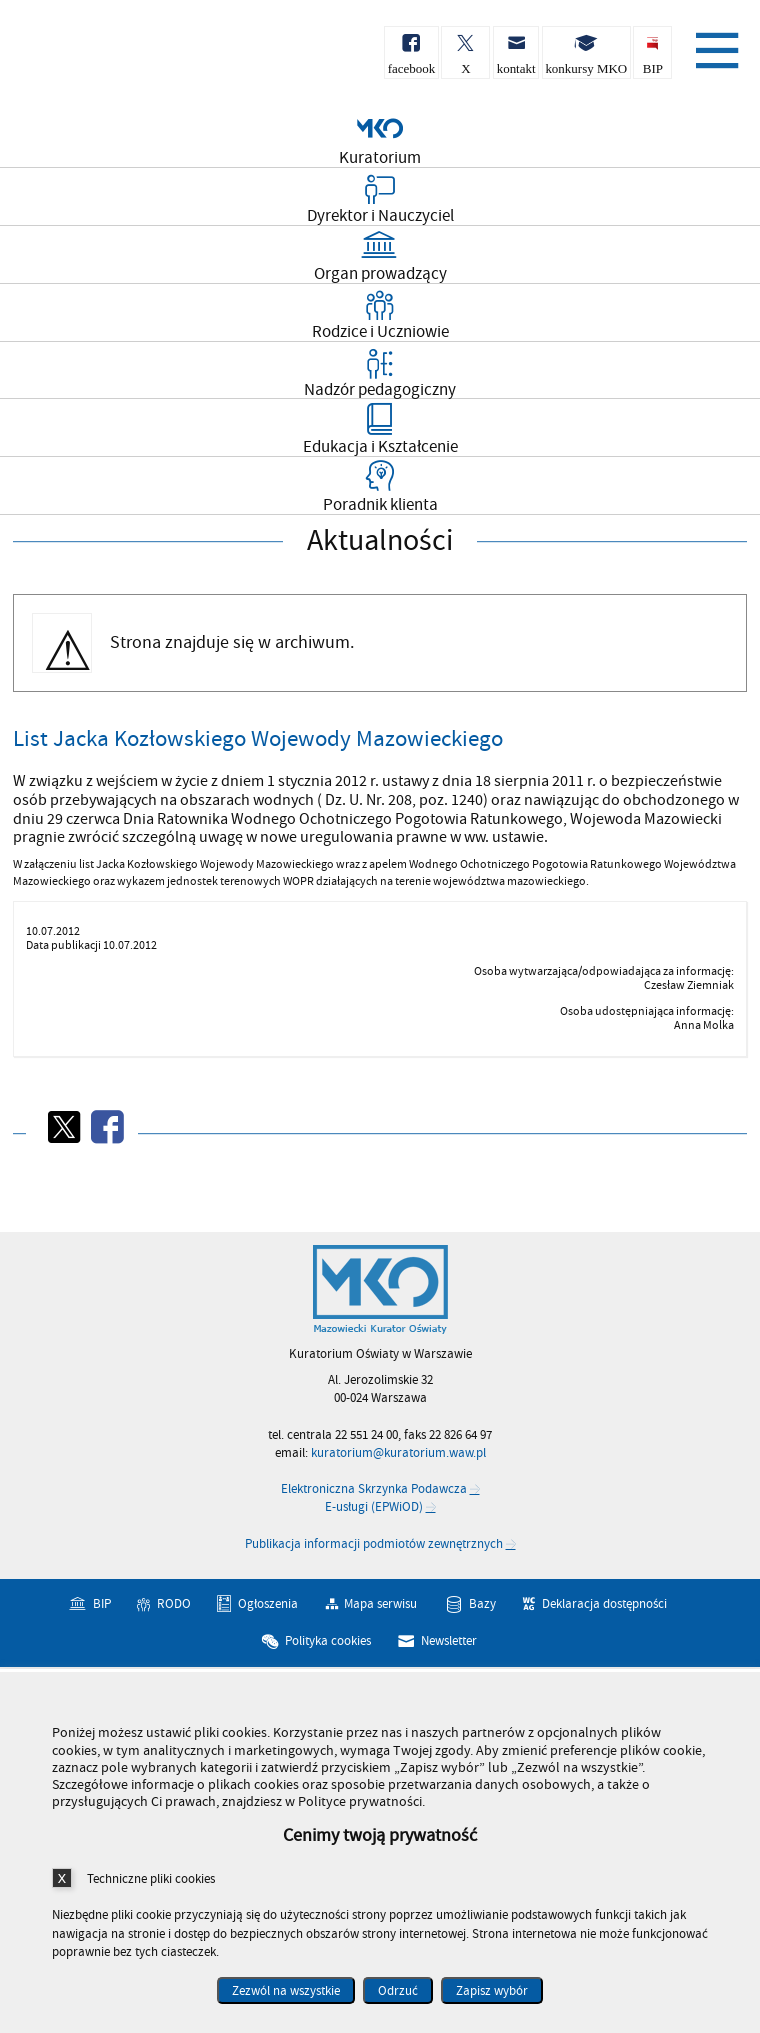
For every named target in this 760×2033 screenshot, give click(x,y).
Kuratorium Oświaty (120, 58)
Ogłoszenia (268, 1604)
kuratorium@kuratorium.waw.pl (398, 1453)
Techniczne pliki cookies (151, 1878)
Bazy (482, 1604)
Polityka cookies (328, 1641)
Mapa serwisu (380, 1604)
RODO (174, 1604)
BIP (102, 1604)
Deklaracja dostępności (604, 1604)
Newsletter (449, 1641)
